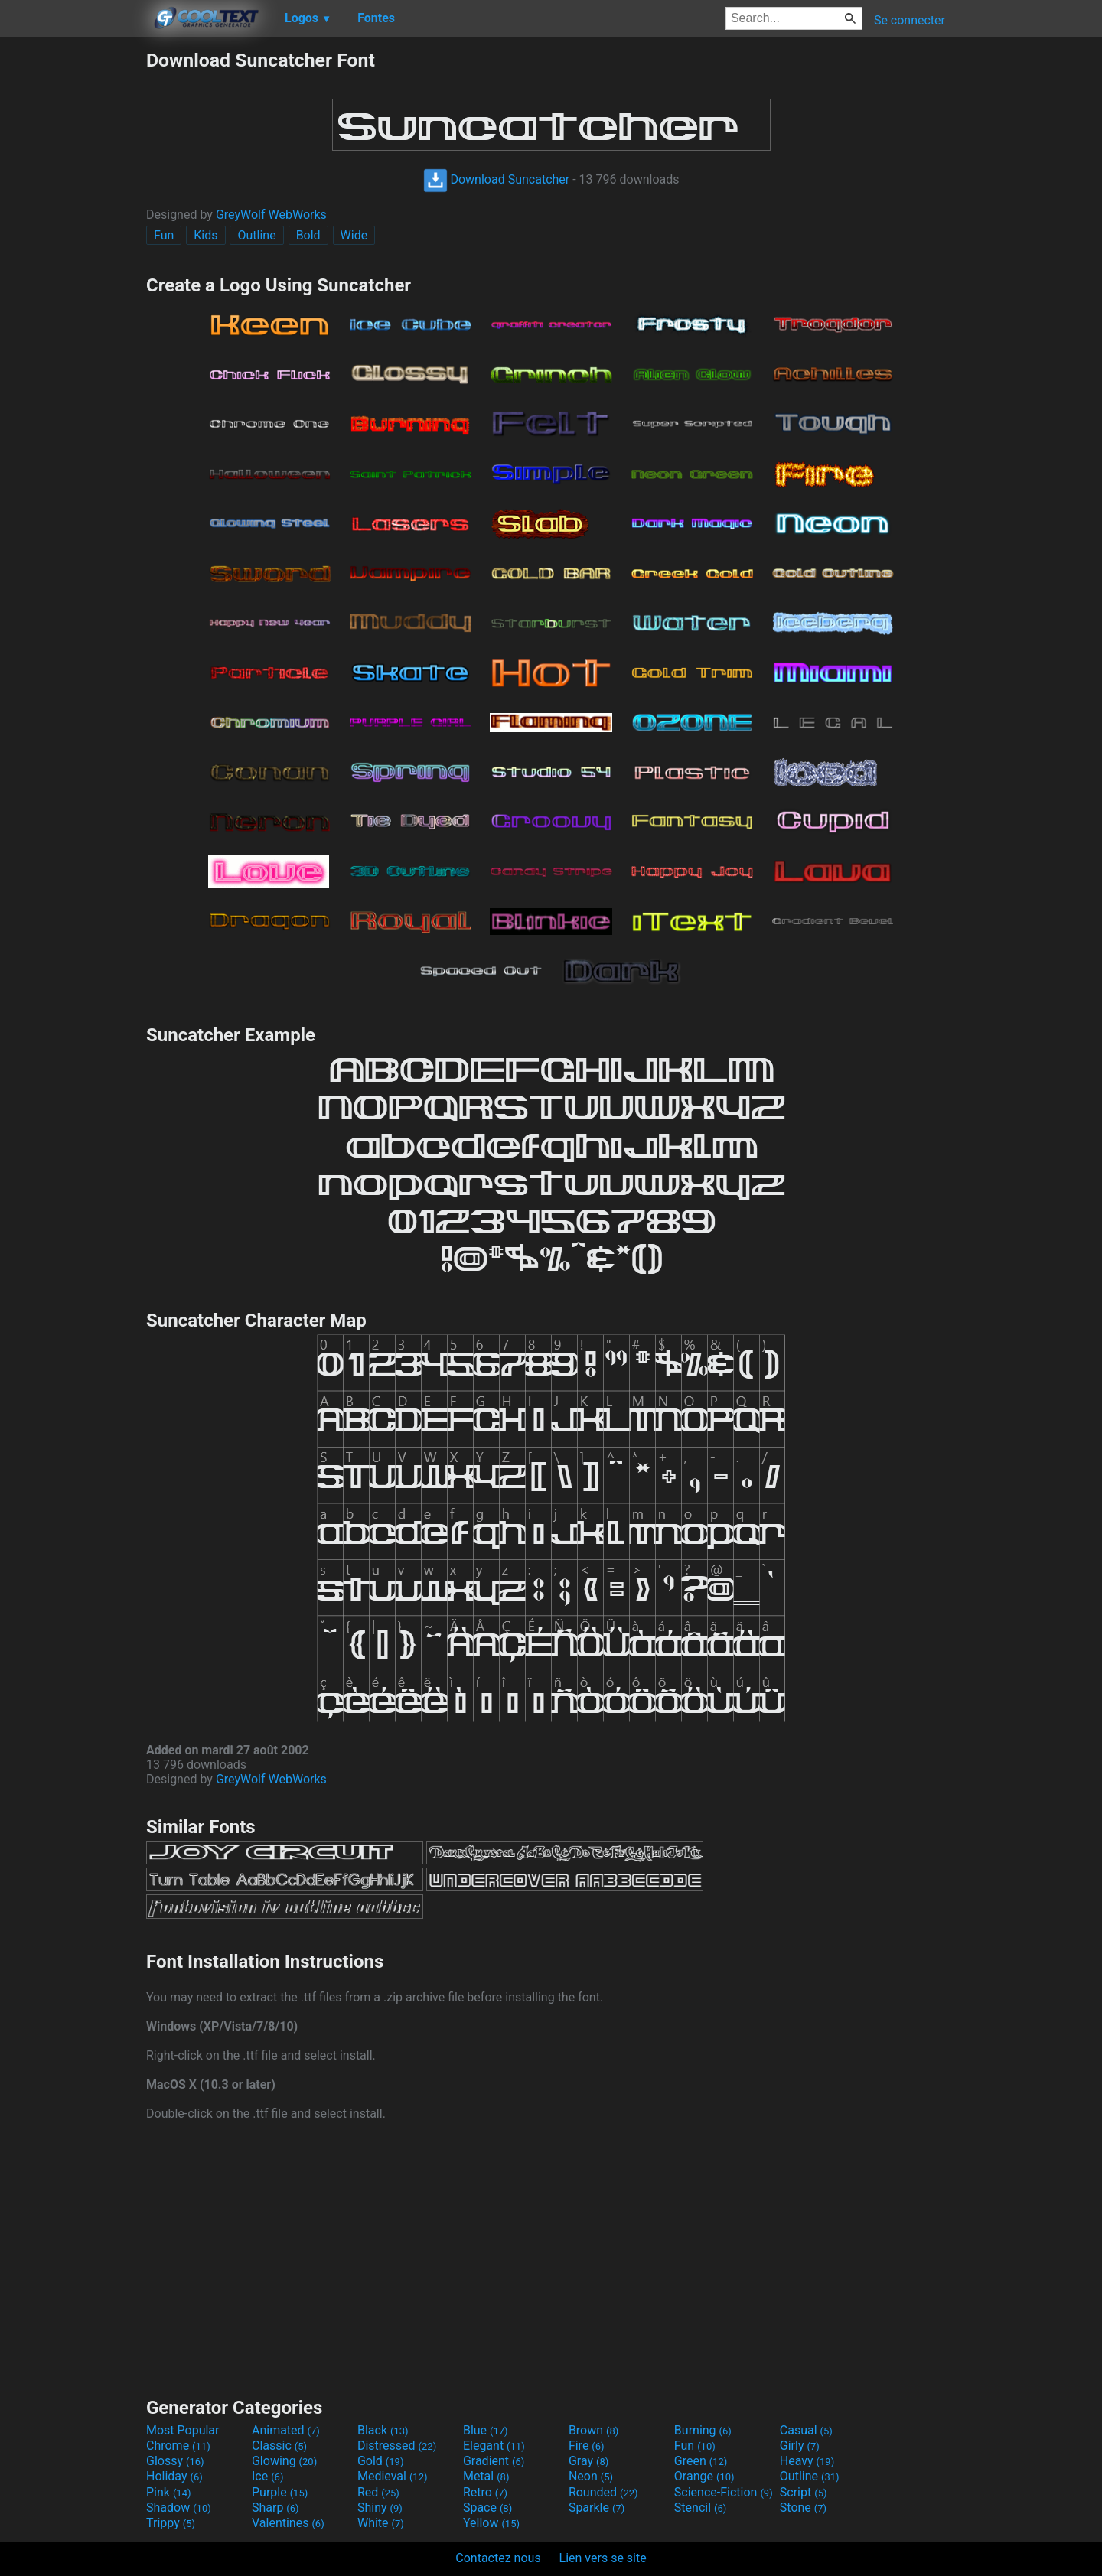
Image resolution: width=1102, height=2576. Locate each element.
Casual (806, 2430)
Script (803, 2492)
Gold (380, 2461)
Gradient (493, 2461)
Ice (267, 2476)
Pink (168, 2492)
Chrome (178, 2445)
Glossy (175, 2461)
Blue (485, 2430)
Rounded (603, 2492)
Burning (703, 2430)
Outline (256, 235)
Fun (164, 235)
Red (378, 2492)
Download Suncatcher (496, 179)
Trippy (170, 2523)
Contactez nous (497, 2558)
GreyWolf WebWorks (271, 214)
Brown (593, 2430)
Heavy (807, 2461)
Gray (588, 2461)
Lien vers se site (603, 2558)
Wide (354, 235)
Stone (803, 2507)
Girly (800, 2445)
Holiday (174, 2476)
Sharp (275, 2507)
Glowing (284, 2461)
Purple (280, 2492)
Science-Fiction (723, 2492)
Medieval (392, 2476)
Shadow (178, 2507)
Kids (205, 235)
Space (487, 2507)
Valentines (288, 2523)
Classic (279, 2445)
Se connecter (909, 20)
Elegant (494, 2445)
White (380, 2523)
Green (701, 2461)
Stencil (700, 2507)
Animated (286, 2430)
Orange (704, 2476)
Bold (308, 235)
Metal (486, 2476)
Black (383, 2430)
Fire (587, 2445)
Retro (485, 2492)
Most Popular (183, 2430)
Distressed (396, 2445)
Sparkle (596, 2507)
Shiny (380, 2507)
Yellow (491, 2523)
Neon (591, 2476)
